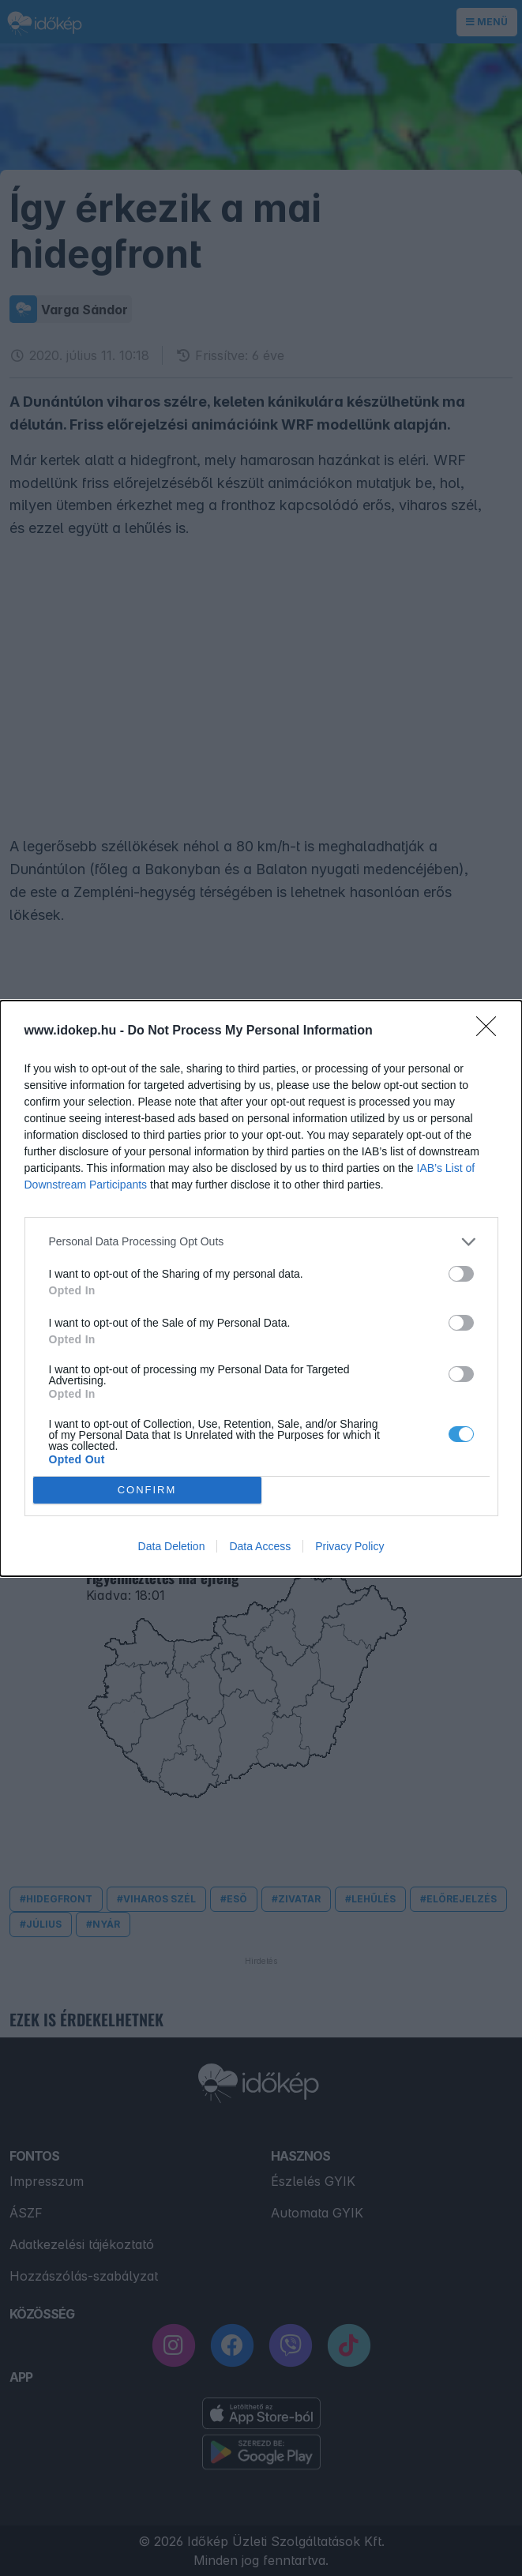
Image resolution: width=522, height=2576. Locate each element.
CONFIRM (147, 1490)
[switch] (461, 1274)
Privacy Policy (349, 1546)
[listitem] (261, 1242)
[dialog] (261, 1288)
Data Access (260, 1546)
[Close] (491, 1031)
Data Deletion (171, 1546)
